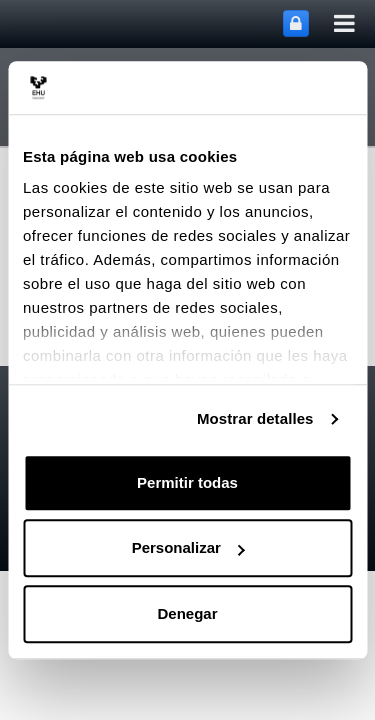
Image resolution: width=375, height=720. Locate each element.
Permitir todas (187, 482)
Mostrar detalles (255, 418)
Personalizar (188, 547)
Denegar (187, 613)
